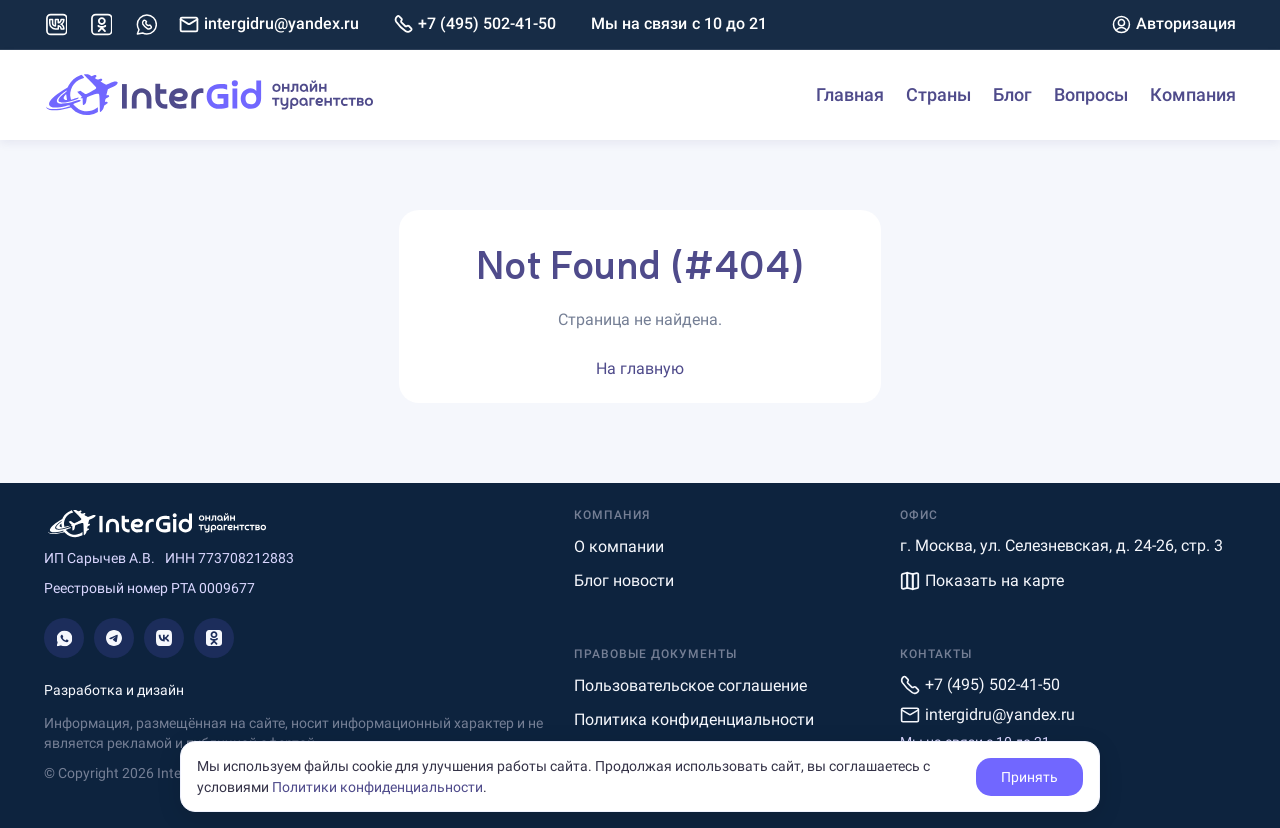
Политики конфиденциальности (377, 787)
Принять (1029, 777)
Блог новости (624, 580)
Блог (1012, 94)
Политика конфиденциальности (694, 719)
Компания (1193, 94)
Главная (850, 94)
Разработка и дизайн (114, 690)
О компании (619, 546)
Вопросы (1091, 94)
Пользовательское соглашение (690, 685)
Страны (938, 94)
